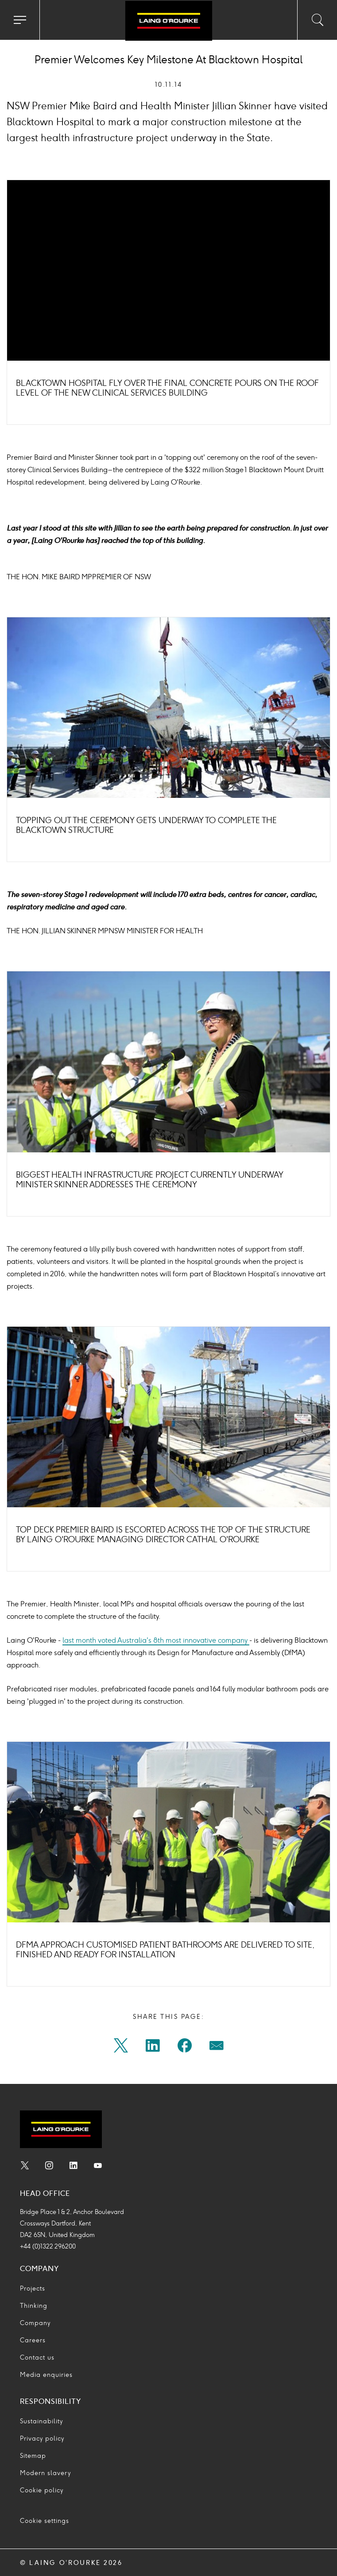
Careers (33, 2340)
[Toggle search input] (317, 20)
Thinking (33, 2306)
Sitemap (33, 2456)
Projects (32, 2288)
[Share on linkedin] (153, 2047)
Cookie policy (41, 2490)
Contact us (37, 2357)
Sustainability (41, 2421)
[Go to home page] (168, 21)
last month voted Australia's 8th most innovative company (155, 1640)
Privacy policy (42, 2438)
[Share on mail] (216, 2047)
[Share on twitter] (121, 2047)
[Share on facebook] (185, 2047)
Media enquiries (46, 2375)
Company (35, 2323)
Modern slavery (45, 2473)
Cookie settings (44, 2521)
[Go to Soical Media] (25, 2167)
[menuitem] (121, 2047)
